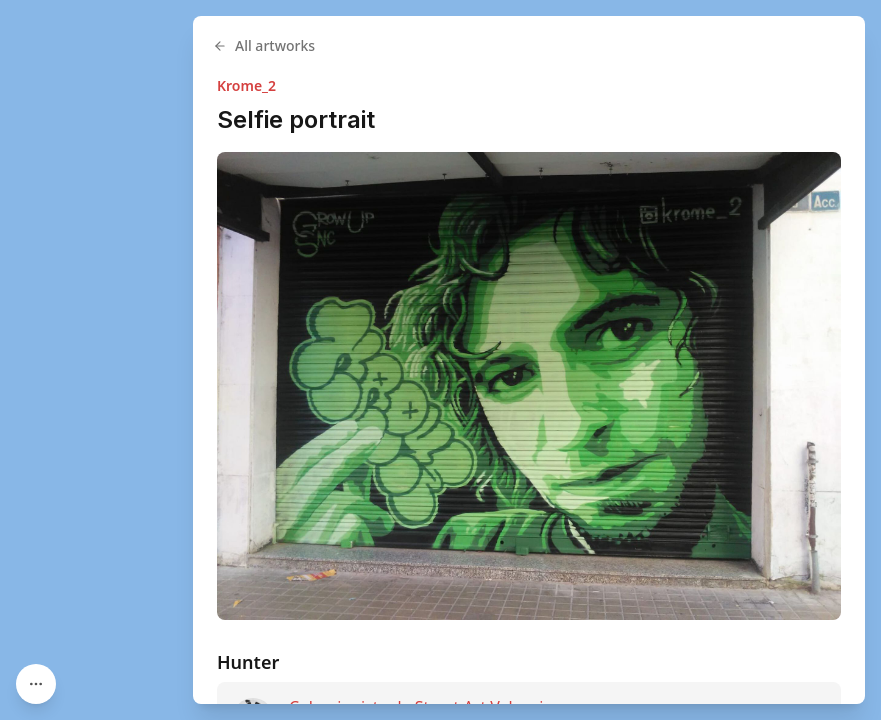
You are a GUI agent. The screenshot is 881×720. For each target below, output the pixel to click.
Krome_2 (246, 85)
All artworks (264, 45)
